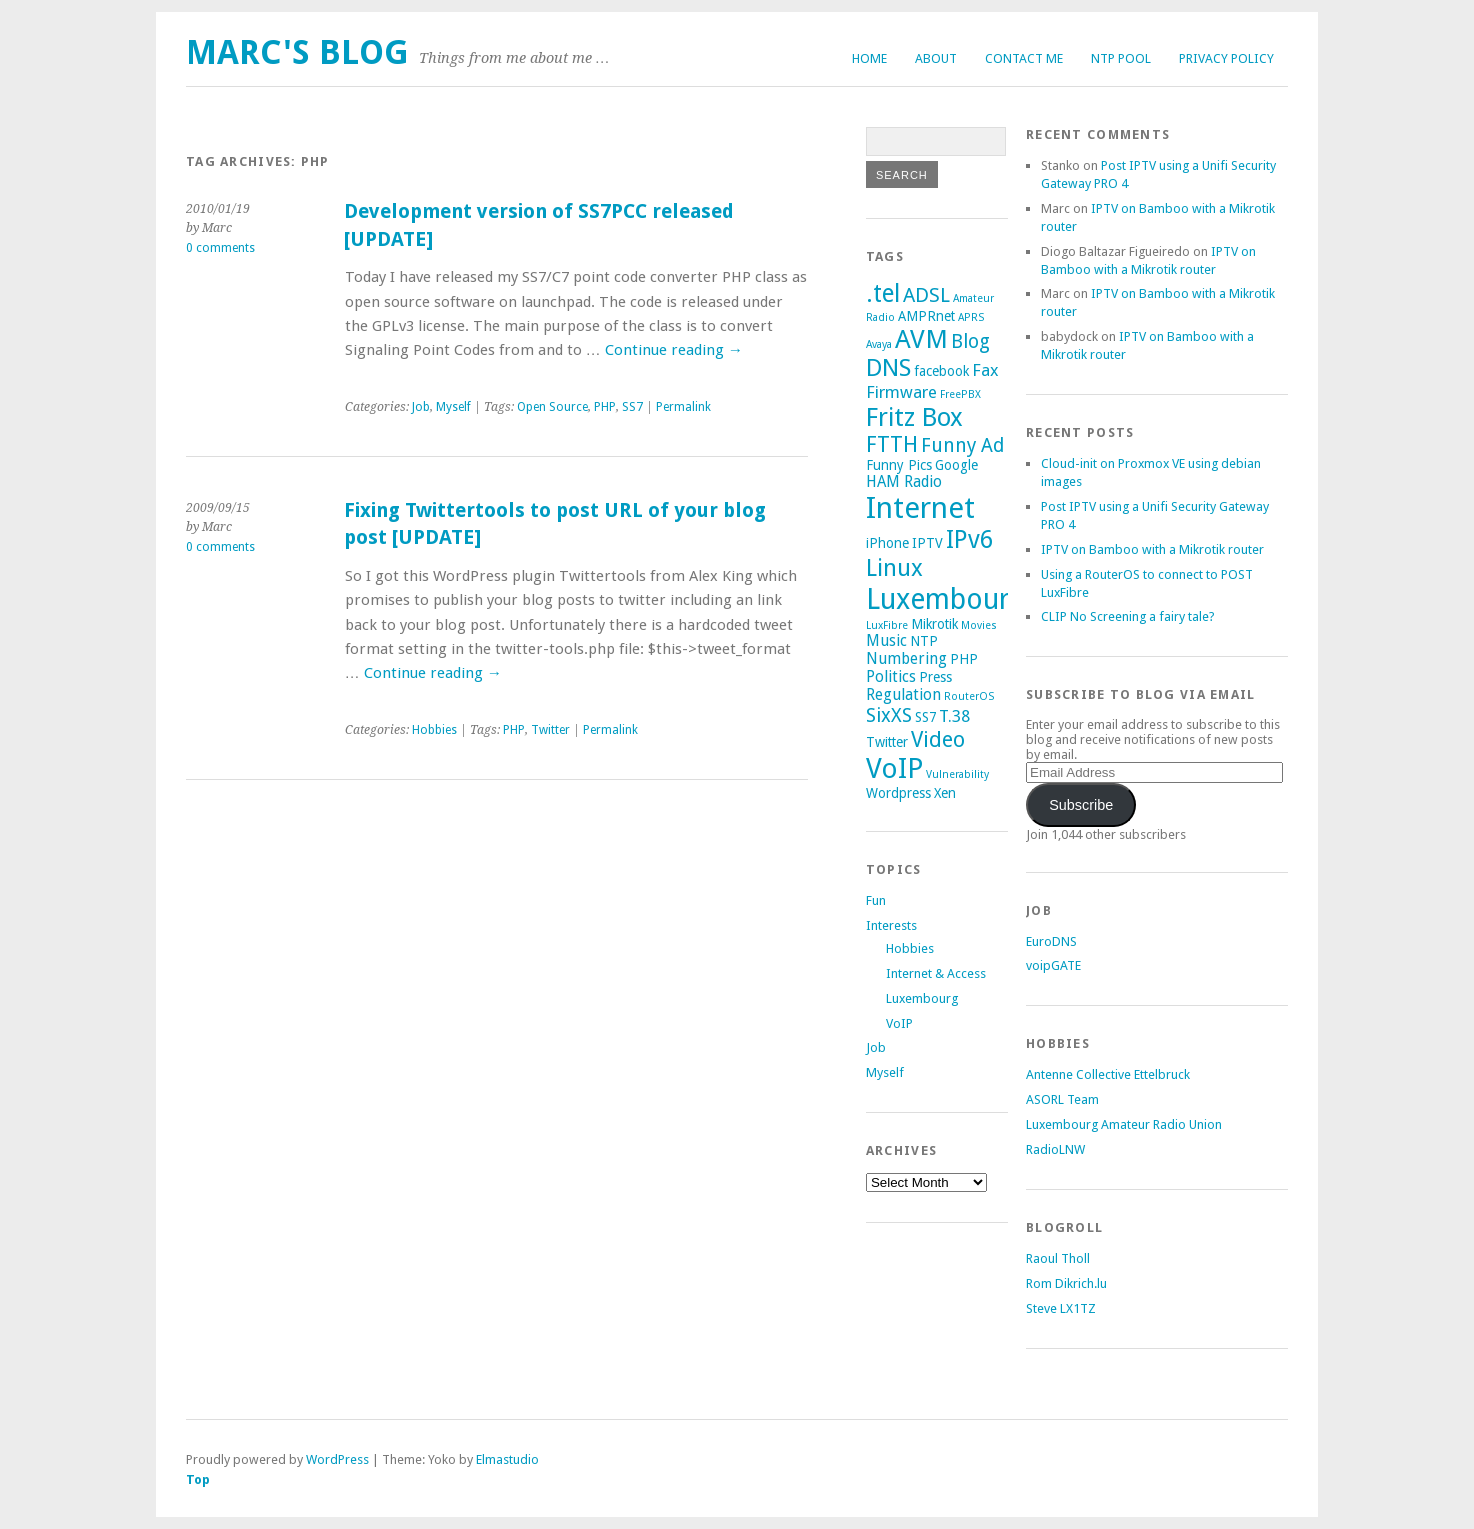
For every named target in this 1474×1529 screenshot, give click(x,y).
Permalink (683, 407)
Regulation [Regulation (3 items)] (903, 695)
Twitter (550, 730)
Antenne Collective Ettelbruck (1108, 1074)
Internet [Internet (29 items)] (920, 508)
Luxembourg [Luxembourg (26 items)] (945, 599)
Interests (891, 925)
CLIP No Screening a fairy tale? (1128, 616)
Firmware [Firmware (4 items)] (901, 392)
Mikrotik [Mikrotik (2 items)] (934, 624)
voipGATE (1053, 965)
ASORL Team (1062, 1099)
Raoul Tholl (1058, 1258)
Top (198, 1479)
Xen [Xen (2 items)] (945, 793)
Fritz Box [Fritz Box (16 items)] (914, 417)
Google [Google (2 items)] (956, 465)
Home (869, 58)
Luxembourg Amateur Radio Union (1124, 1124)
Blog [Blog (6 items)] (970, 341)
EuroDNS (1051, 941)
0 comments (220, 248)
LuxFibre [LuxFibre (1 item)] (887, 625)
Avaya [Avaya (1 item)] (879, 344)
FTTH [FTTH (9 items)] (892, 444)
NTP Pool (1121, 58)
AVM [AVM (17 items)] (921, 339)
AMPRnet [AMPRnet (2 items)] (926, 316)
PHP (605, 407)
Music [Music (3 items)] (886, 641)
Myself (453, 407)
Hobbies (434, 730)
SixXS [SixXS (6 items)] (889, 715)
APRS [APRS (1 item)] (971, 317)
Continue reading (674, 350)
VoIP (899, 1023)
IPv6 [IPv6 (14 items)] (970, 539)
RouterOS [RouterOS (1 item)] (969, 696)
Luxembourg (922, 998)
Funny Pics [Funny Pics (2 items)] (899, 465)
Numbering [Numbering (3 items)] (906, 659)
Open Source (552, 407)
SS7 (632, 407)
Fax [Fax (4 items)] (985, 370)
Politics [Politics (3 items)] (891, 677)
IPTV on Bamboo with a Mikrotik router (1152, 549)
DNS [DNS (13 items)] (888, 368)
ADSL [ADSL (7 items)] (926, 295)
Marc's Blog (297, 52)
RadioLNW (1055, 1149)
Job (421, 407)
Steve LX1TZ (1061, 1308)
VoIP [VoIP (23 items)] (894, 768)
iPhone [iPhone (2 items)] (887, 543)
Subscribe (1081, 805)
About (936, 58)
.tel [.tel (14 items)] (883, 293)
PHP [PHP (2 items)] (964, 659)
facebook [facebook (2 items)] (941, 371)
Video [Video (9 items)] (938, 739)
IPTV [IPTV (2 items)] (927, 543)
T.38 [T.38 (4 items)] (954, 716)
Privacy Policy (1226, 58)
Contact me (1024, 58)
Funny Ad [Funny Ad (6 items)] (962, 445)
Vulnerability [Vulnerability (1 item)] (957, 774)
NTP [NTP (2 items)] (924, 641)
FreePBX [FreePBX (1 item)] (960, 394)
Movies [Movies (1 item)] (979, 625)
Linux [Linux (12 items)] (894, 568)
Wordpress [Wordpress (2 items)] (898, 793)
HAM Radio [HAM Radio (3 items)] (904, 482)
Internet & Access (936, 973)
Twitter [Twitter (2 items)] (887, 742)
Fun (876, 900)
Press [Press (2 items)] (935, 677)
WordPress (337, 1459)
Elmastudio (507, 1459)
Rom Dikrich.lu (1066, 1283)
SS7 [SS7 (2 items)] (925, 717)
